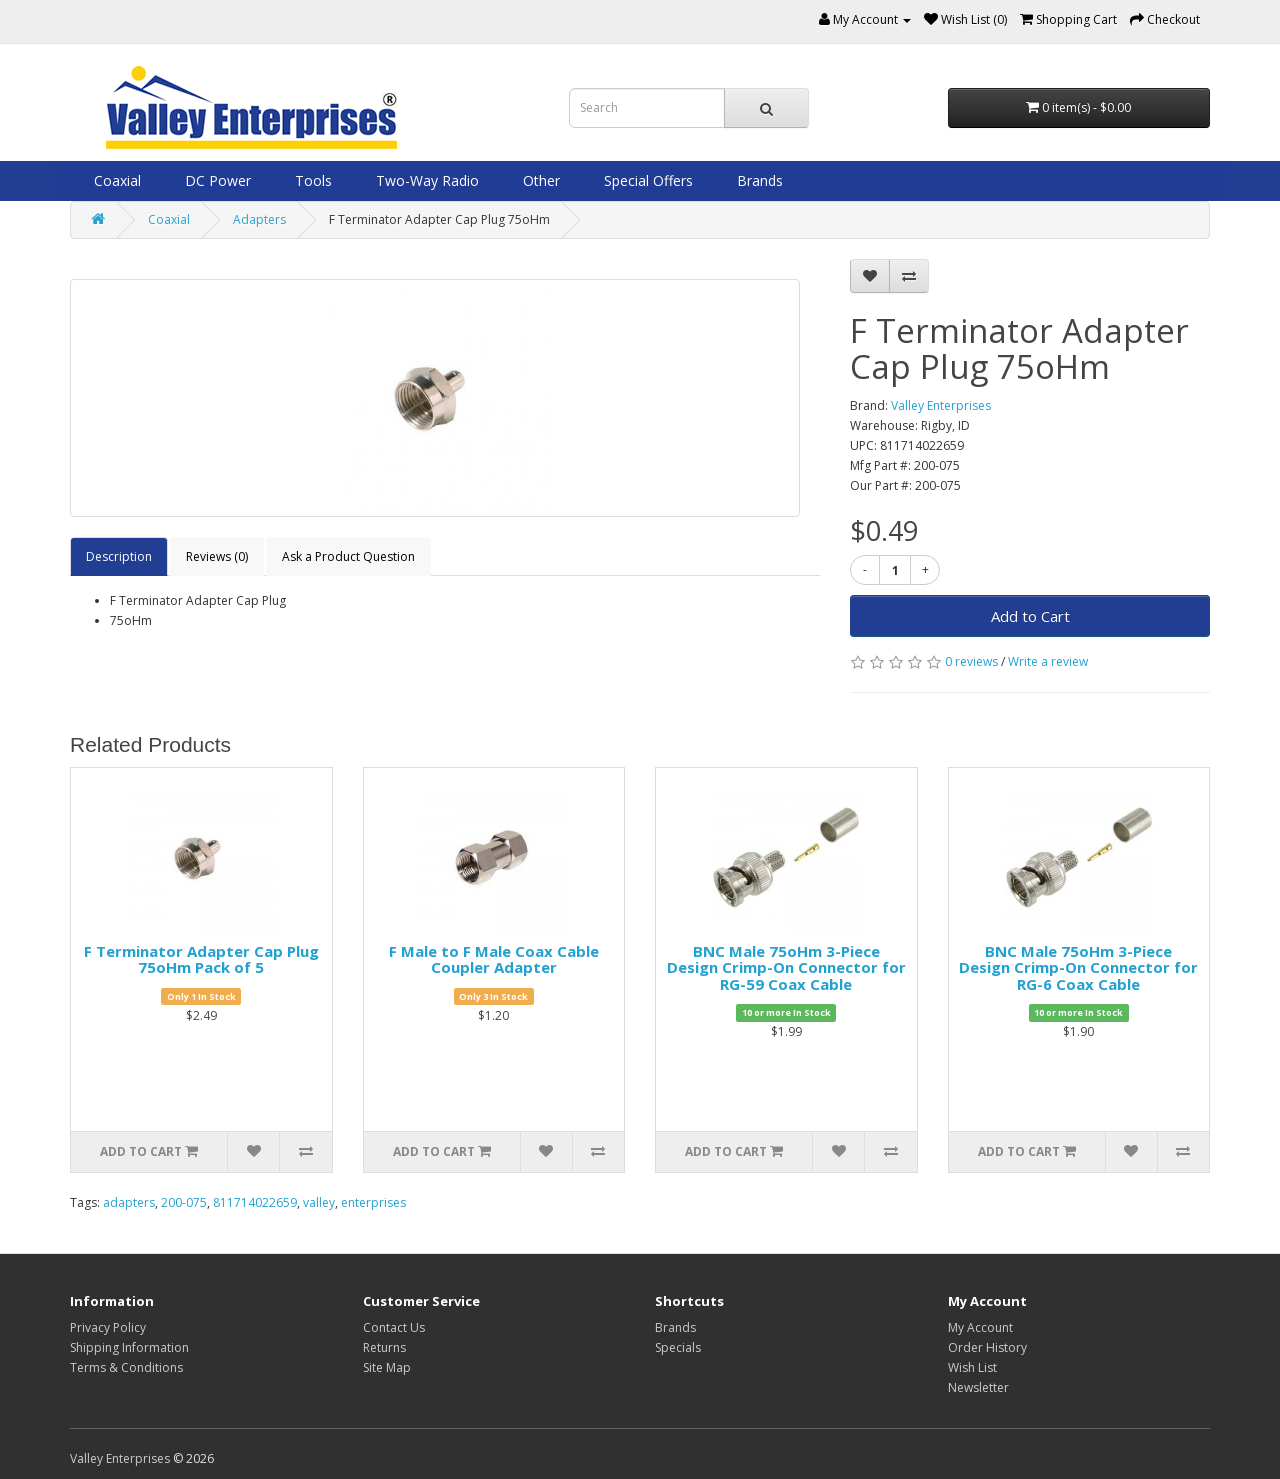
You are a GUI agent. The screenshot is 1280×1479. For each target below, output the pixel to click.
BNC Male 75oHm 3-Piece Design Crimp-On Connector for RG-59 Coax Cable (786, 967)
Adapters (259, 219)
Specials (678, 1347)
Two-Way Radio (425, 180)
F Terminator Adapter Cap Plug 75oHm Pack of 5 (201, 959)
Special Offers (646, 180)
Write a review (1048, 661)
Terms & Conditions (126, 1367)
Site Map (387, 1367)
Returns (384, 1347)
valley (319, 1202)
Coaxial (115, 180)
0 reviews (971, 661)
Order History (987, 1347)
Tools (311, 180)
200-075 (184, 1202)
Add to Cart (1030, 616)
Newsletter (978, 1387)
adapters (129, 1202)
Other (539, 180)
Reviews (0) (217, 556)
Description (119, 556)
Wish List (972, 1367)
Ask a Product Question (348, 556)
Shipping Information (129, 1347)
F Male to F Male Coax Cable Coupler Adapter (494, 959)
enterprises (373, 1202)
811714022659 (255, 1202)
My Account (980, 1327)
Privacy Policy (108, 1327)
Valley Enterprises (941, 405)
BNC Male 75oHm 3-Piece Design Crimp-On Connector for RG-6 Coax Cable (1078, 967)
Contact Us (394, 1327)
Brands (758, 180)
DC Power (216, 180)
